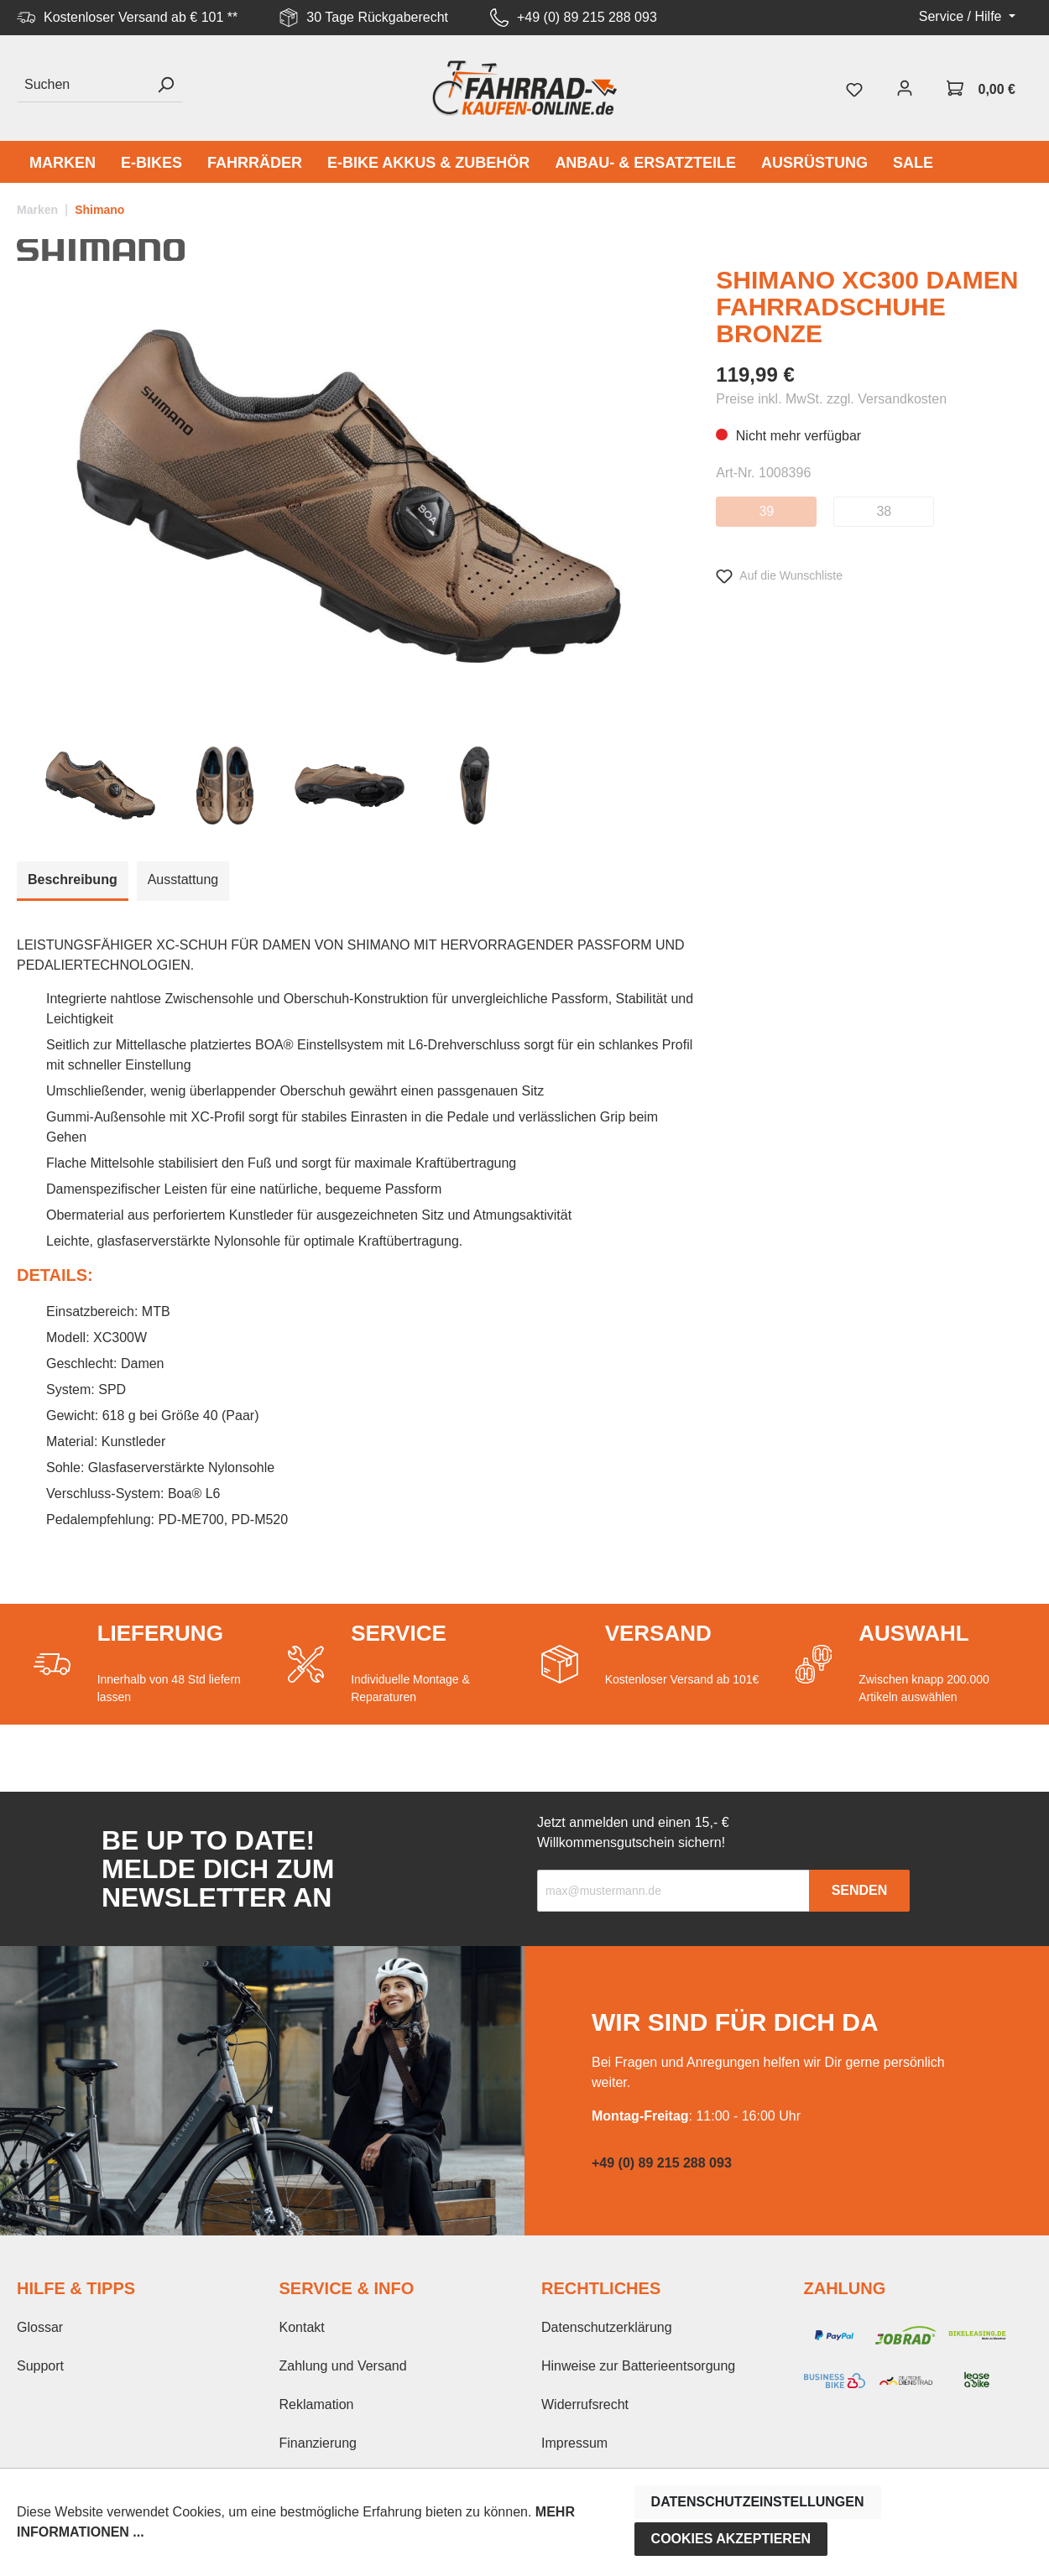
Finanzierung (318, 2443)
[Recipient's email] (673, 1891)
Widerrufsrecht (585, 2404)
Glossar (40, 2327)
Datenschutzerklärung (606, 2327)
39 (766, 511)
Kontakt (302, 2327)
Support (40, 2366)
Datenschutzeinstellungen (757, 2502)
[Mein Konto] (904, 88)
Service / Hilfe (962, 16)
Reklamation (316, 2404)
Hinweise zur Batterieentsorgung (638, 2366)
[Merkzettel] (854, 88)
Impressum (574, 2443)
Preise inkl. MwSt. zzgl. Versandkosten (831, 399)
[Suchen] (83, 85)
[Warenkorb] (981, 88)
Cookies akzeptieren (731, 2539)
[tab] (72, 881)
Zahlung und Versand (343, 2366)
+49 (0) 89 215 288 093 (587, 17)
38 (883, 511)
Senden (860, 1890)
